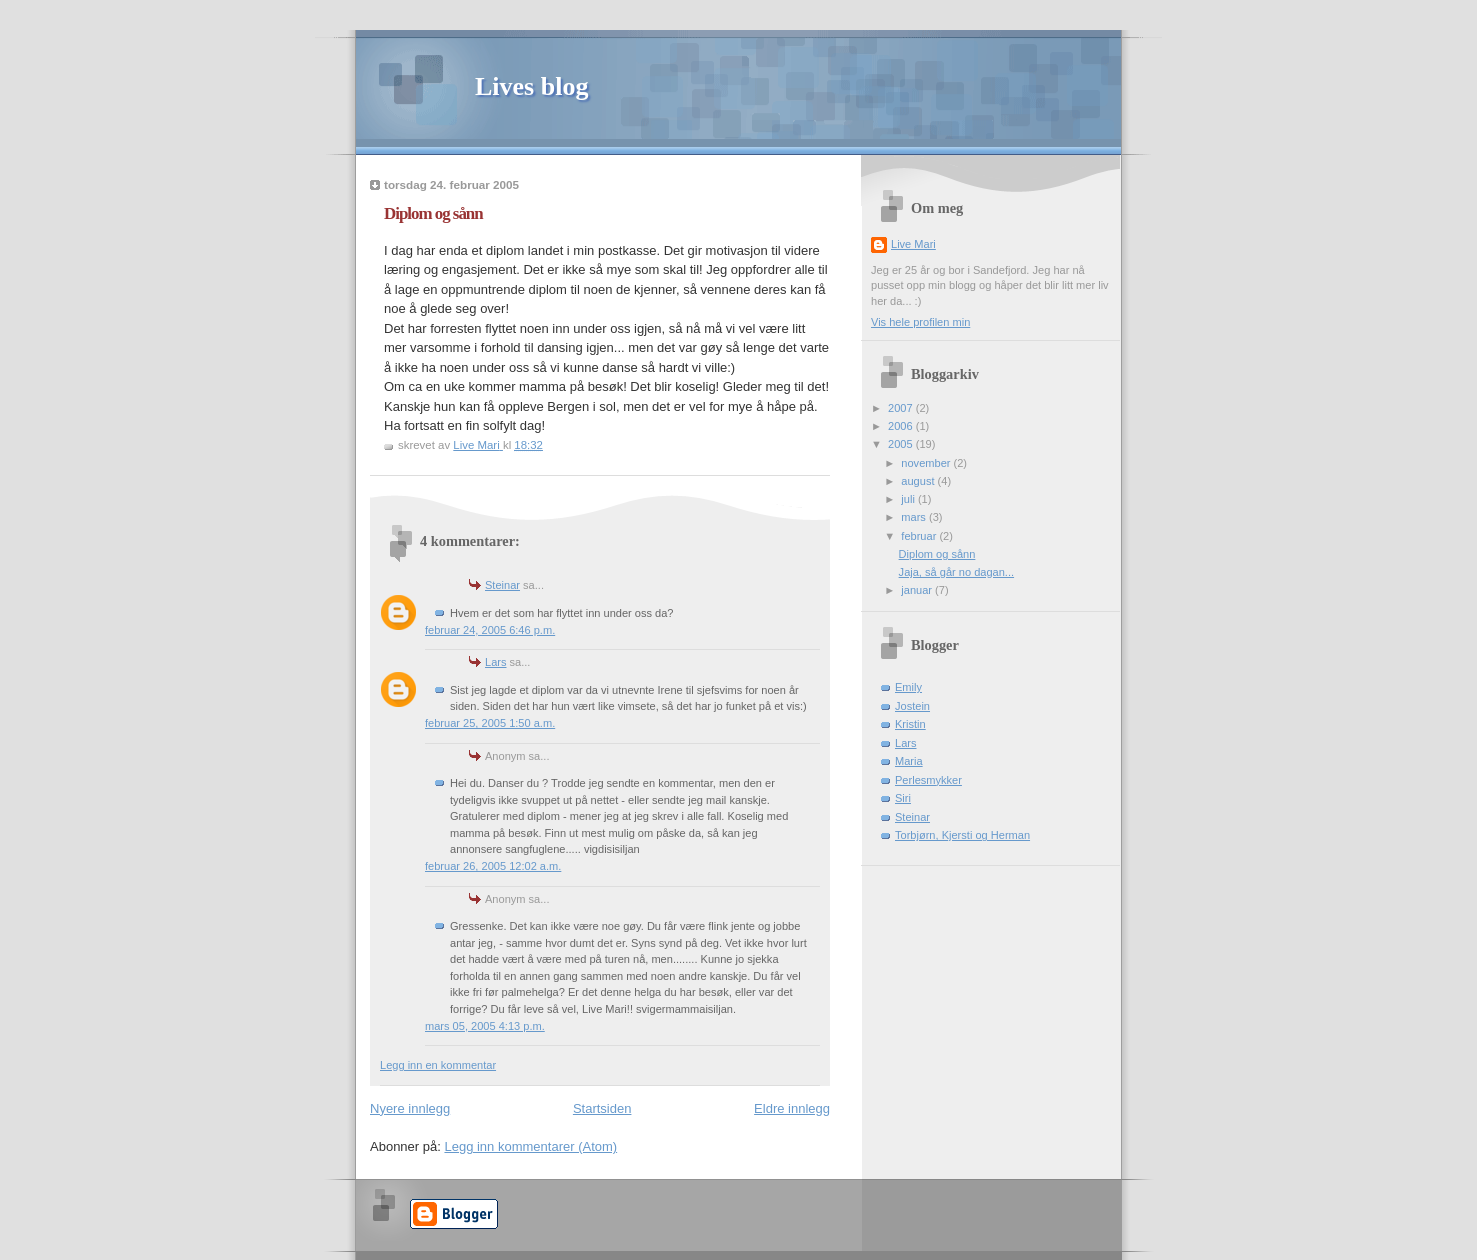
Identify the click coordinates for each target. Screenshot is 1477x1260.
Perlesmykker (928, 780)
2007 (902, 408)
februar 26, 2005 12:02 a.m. (493, 866)
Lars (496, 662)
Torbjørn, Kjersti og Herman (962, 835)
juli (909, 499)
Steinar (502, 585)
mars (915, 517)
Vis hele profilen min (920, 322)
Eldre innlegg (792, 1108)
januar (918, 590)
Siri (903, 798)
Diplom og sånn (937, 554)
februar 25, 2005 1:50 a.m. (490, 723)
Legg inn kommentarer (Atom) (530, 1146)
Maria (909, 761)
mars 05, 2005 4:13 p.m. (485, 1026)
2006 (902, 426)
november (927, 463)
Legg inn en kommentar (438, 1065)
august (919, 481)
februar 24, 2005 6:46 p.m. (490, 630)
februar (920, 536)
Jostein (912, 706)
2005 (902, 444)
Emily (908, 687)
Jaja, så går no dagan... (956, 572)
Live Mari (913, 244)
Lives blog (531, 86)
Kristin (910, 724)
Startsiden (602, 1108)
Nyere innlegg (410, 1108)
